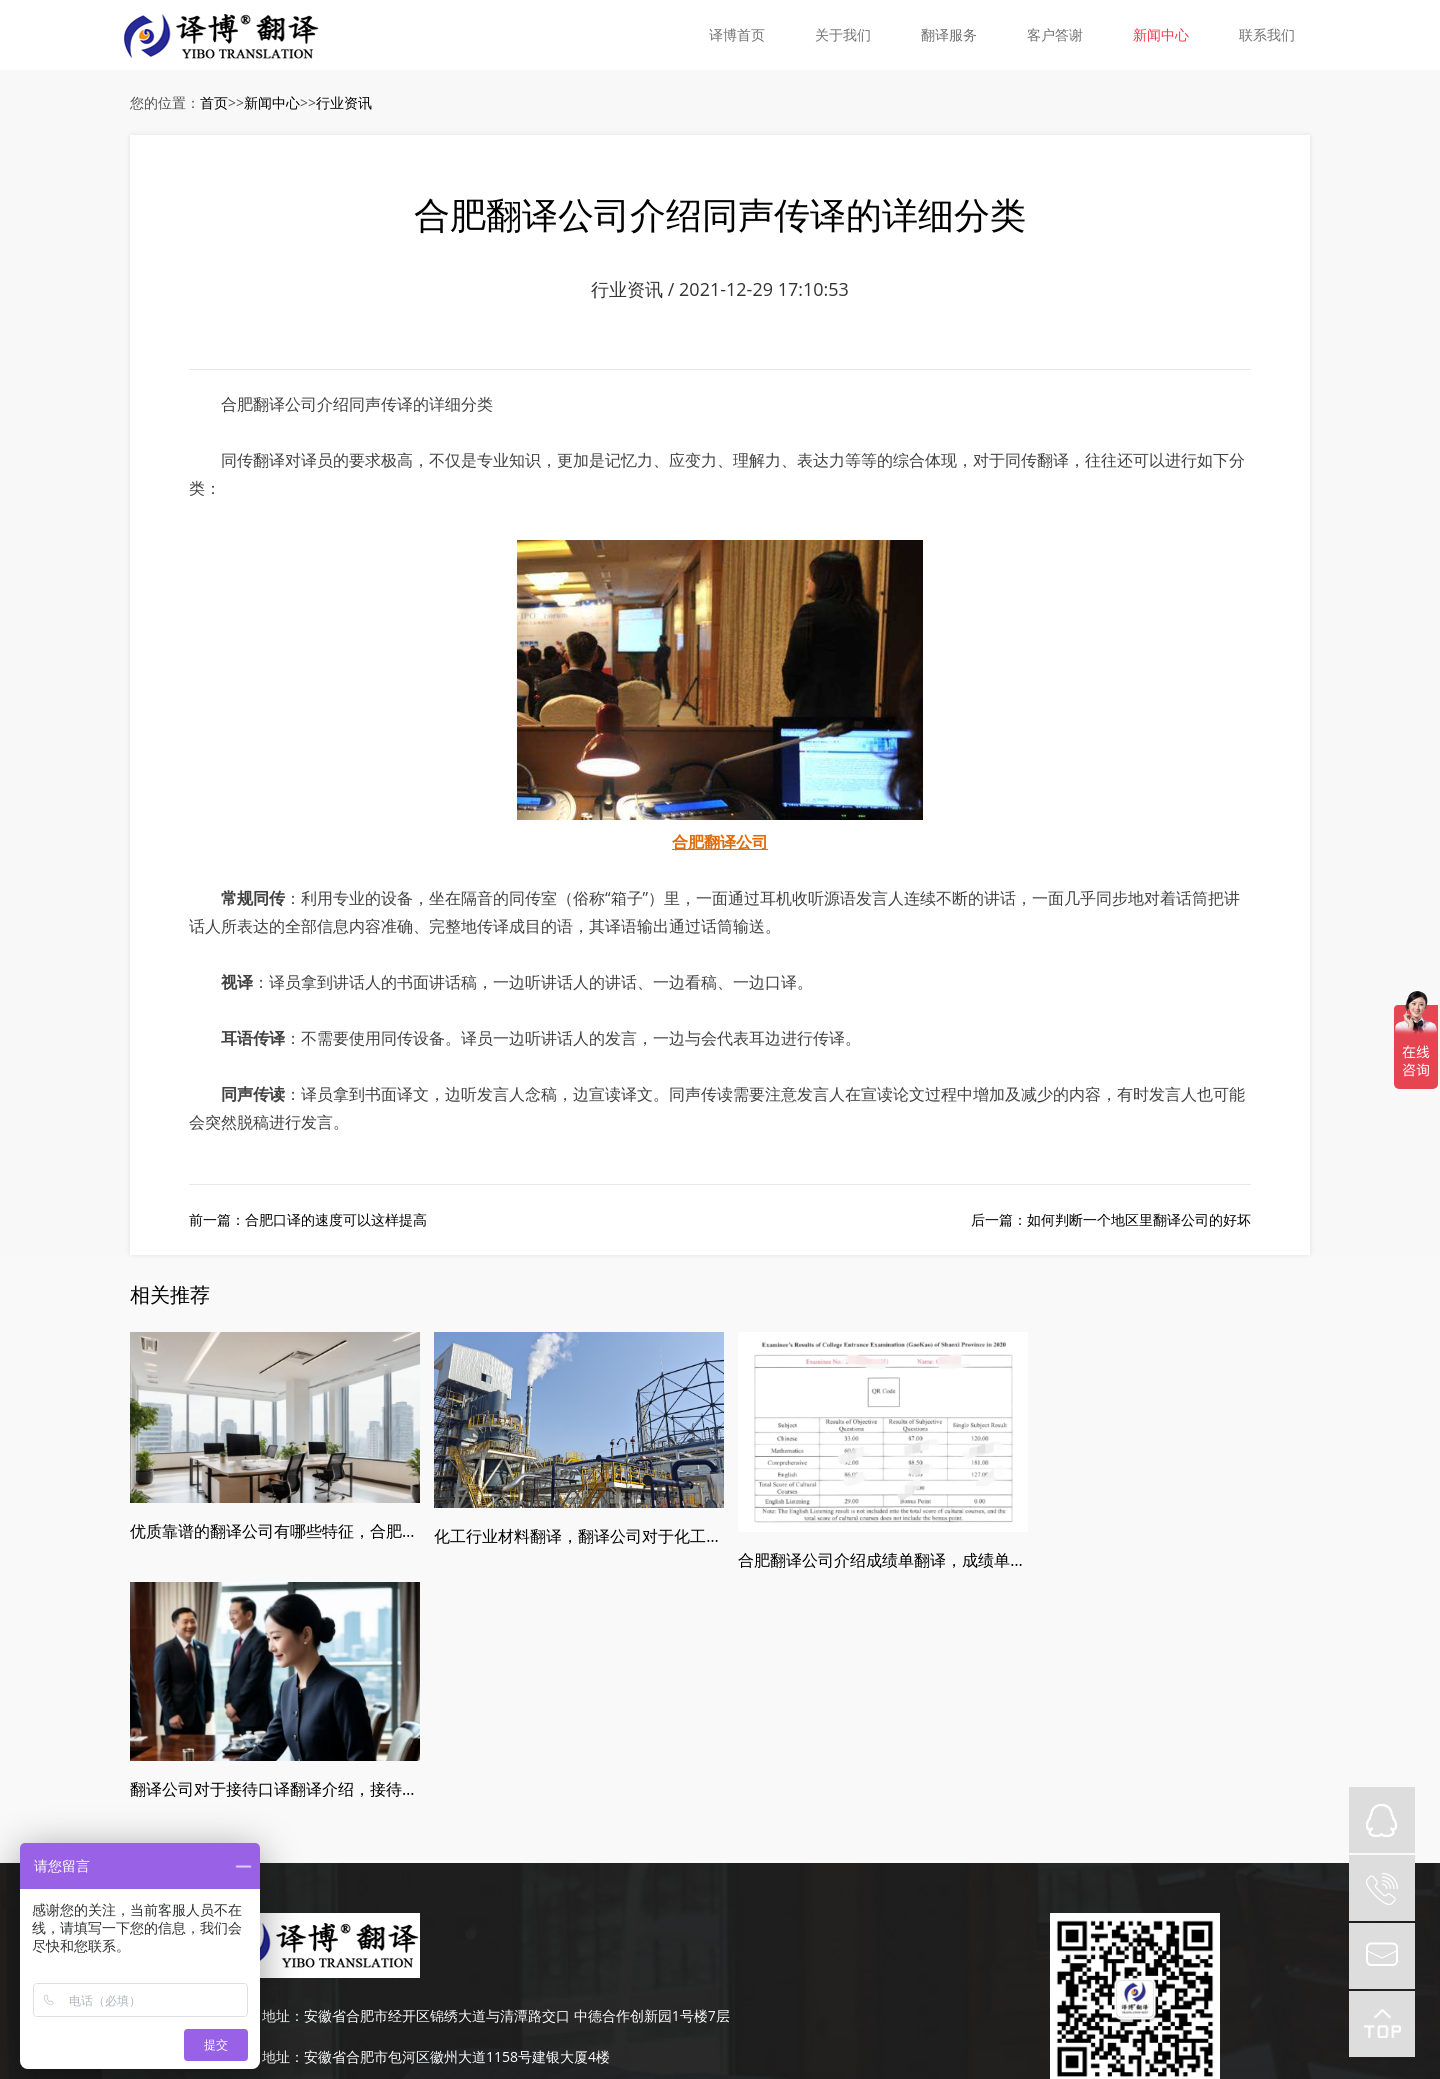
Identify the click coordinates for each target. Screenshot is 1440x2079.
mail (1382, 1956)
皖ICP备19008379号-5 (788, 1948)
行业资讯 (344, 102)
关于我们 (843, 34)
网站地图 (889, 1948)
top (1382, 2024)
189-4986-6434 (310, 1866)
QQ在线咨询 (1382, 1820)
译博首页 (737, 34)
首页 (214, 102)
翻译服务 (949, 34)
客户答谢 (1055, 34)
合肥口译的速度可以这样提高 (336, 1220)
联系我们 (1267, 34)
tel (1382, 1888)
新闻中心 (1161, 34)
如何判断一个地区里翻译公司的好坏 (1139, 1220)
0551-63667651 (312, 1907)
